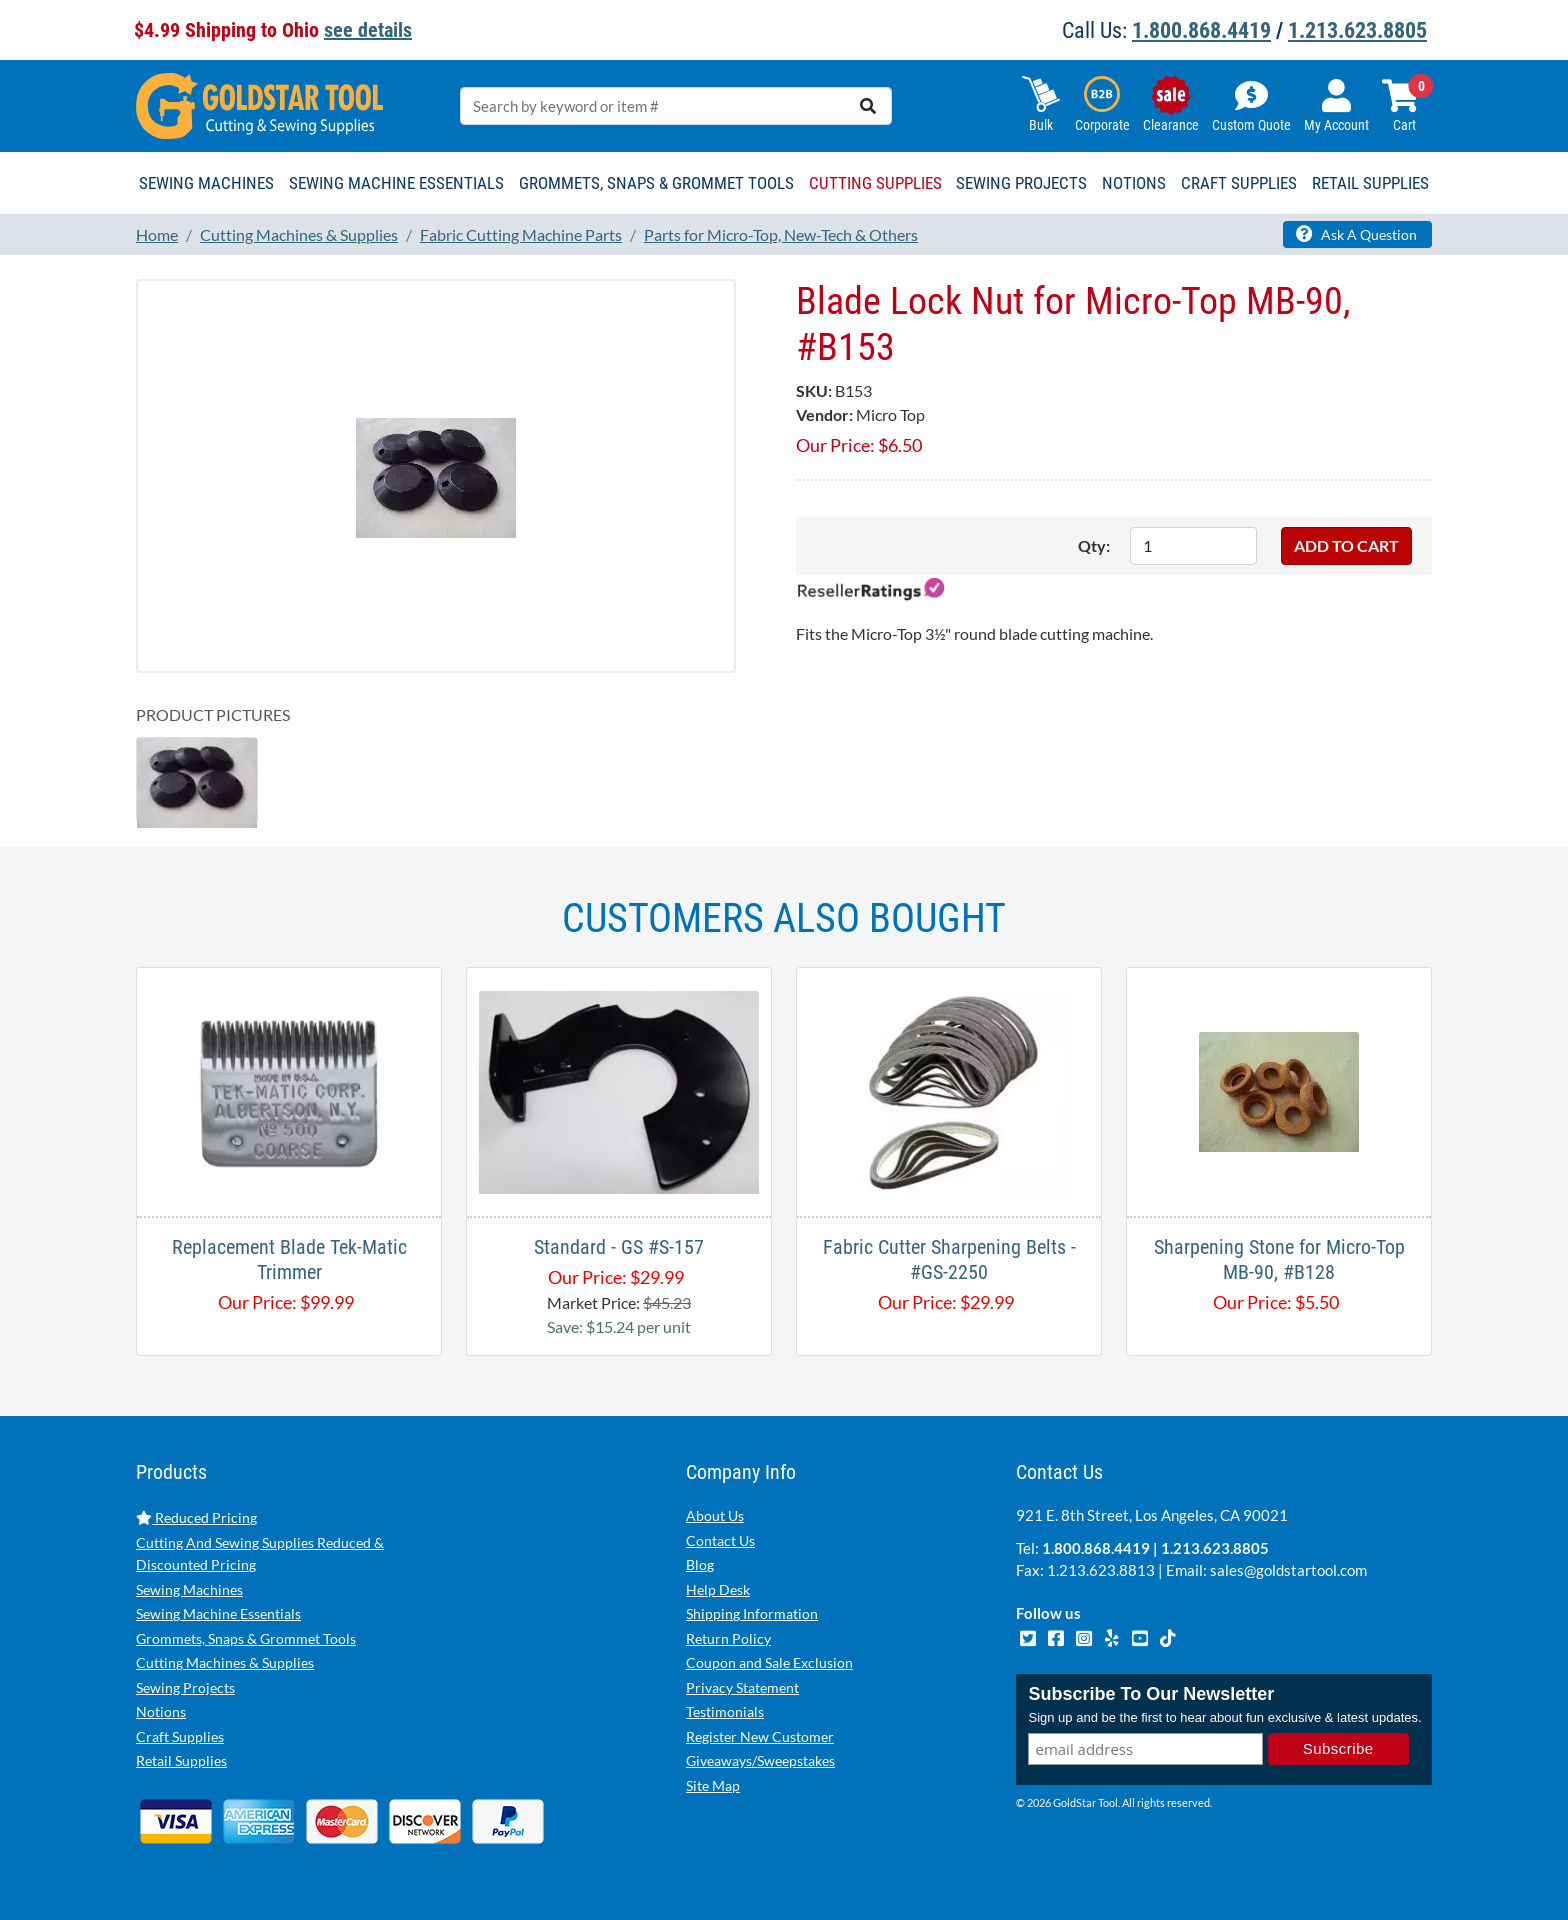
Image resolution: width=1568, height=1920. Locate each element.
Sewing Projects (185, 1687)
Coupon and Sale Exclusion (769, 1662)
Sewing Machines (189, 1589)
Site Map (713, 1785)
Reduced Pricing (196, 1517)
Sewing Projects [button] (1021, 183)
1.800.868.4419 (1201, 30)
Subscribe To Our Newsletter (1151, 1694)
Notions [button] (1134, 183)
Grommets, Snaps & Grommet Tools (246, 1638)
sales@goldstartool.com (1288, 1570)
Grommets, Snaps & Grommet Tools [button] (656, 183)
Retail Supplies (181, 1760)
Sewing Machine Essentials (218, 1613)
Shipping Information (752, 1613)
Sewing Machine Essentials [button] (396, 183)
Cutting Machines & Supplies (225, 1662)
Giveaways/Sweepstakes (760, 1760)
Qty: (1094, 545)
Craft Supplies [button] (1239, 183)
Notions (161, 1711)
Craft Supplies (180, 1736)
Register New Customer (760, 1736)
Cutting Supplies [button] (875, 183)
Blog (700, 1564)
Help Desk (718, 1589)
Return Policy (728, 1638)
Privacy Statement (742, 1687)
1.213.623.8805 (1357, 30)
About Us (715, 1515)
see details (368, 30)
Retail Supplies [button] (1370, 183)
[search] (868, 106)
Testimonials (725, 1711)
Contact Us (720, 1540)
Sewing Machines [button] (206, 183)
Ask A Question (1356, 234)
